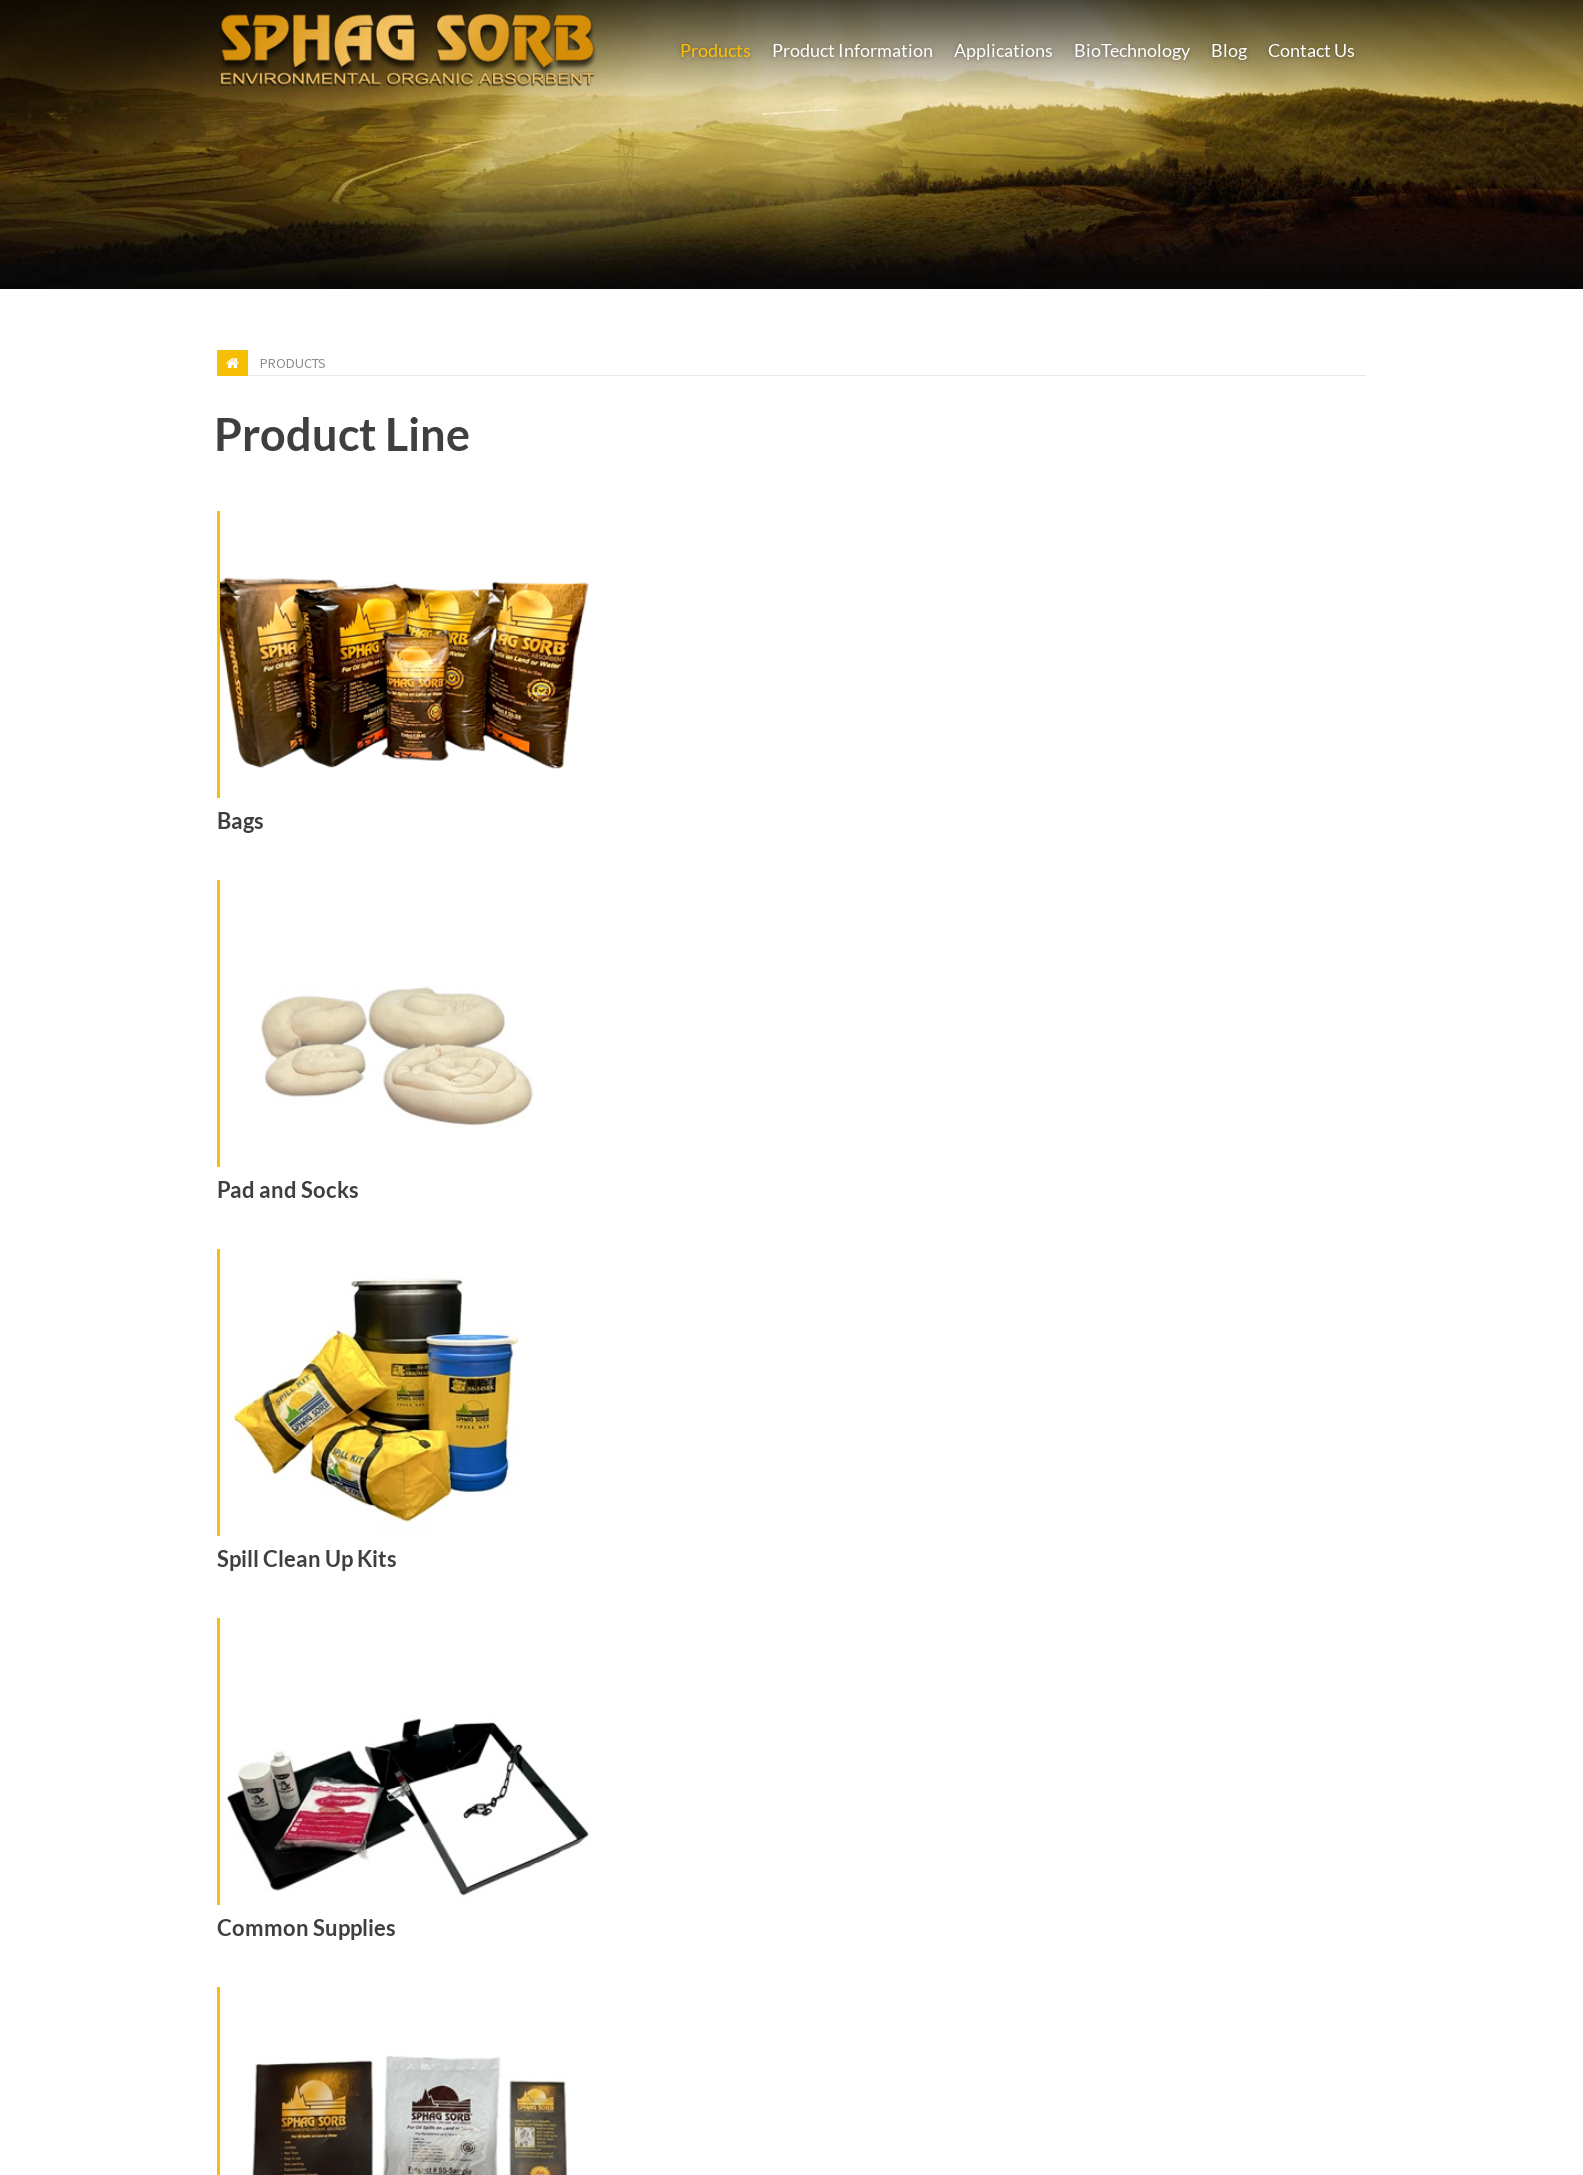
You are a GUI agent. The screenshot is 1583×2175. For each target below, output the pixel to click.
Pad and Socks (288, 1190)
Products (293, 363)
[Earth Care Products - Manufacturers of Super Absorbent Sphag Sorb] (407, 46)
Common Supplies (306, 1928)
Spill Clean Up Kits (307, 1559)
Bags (240, 821)
